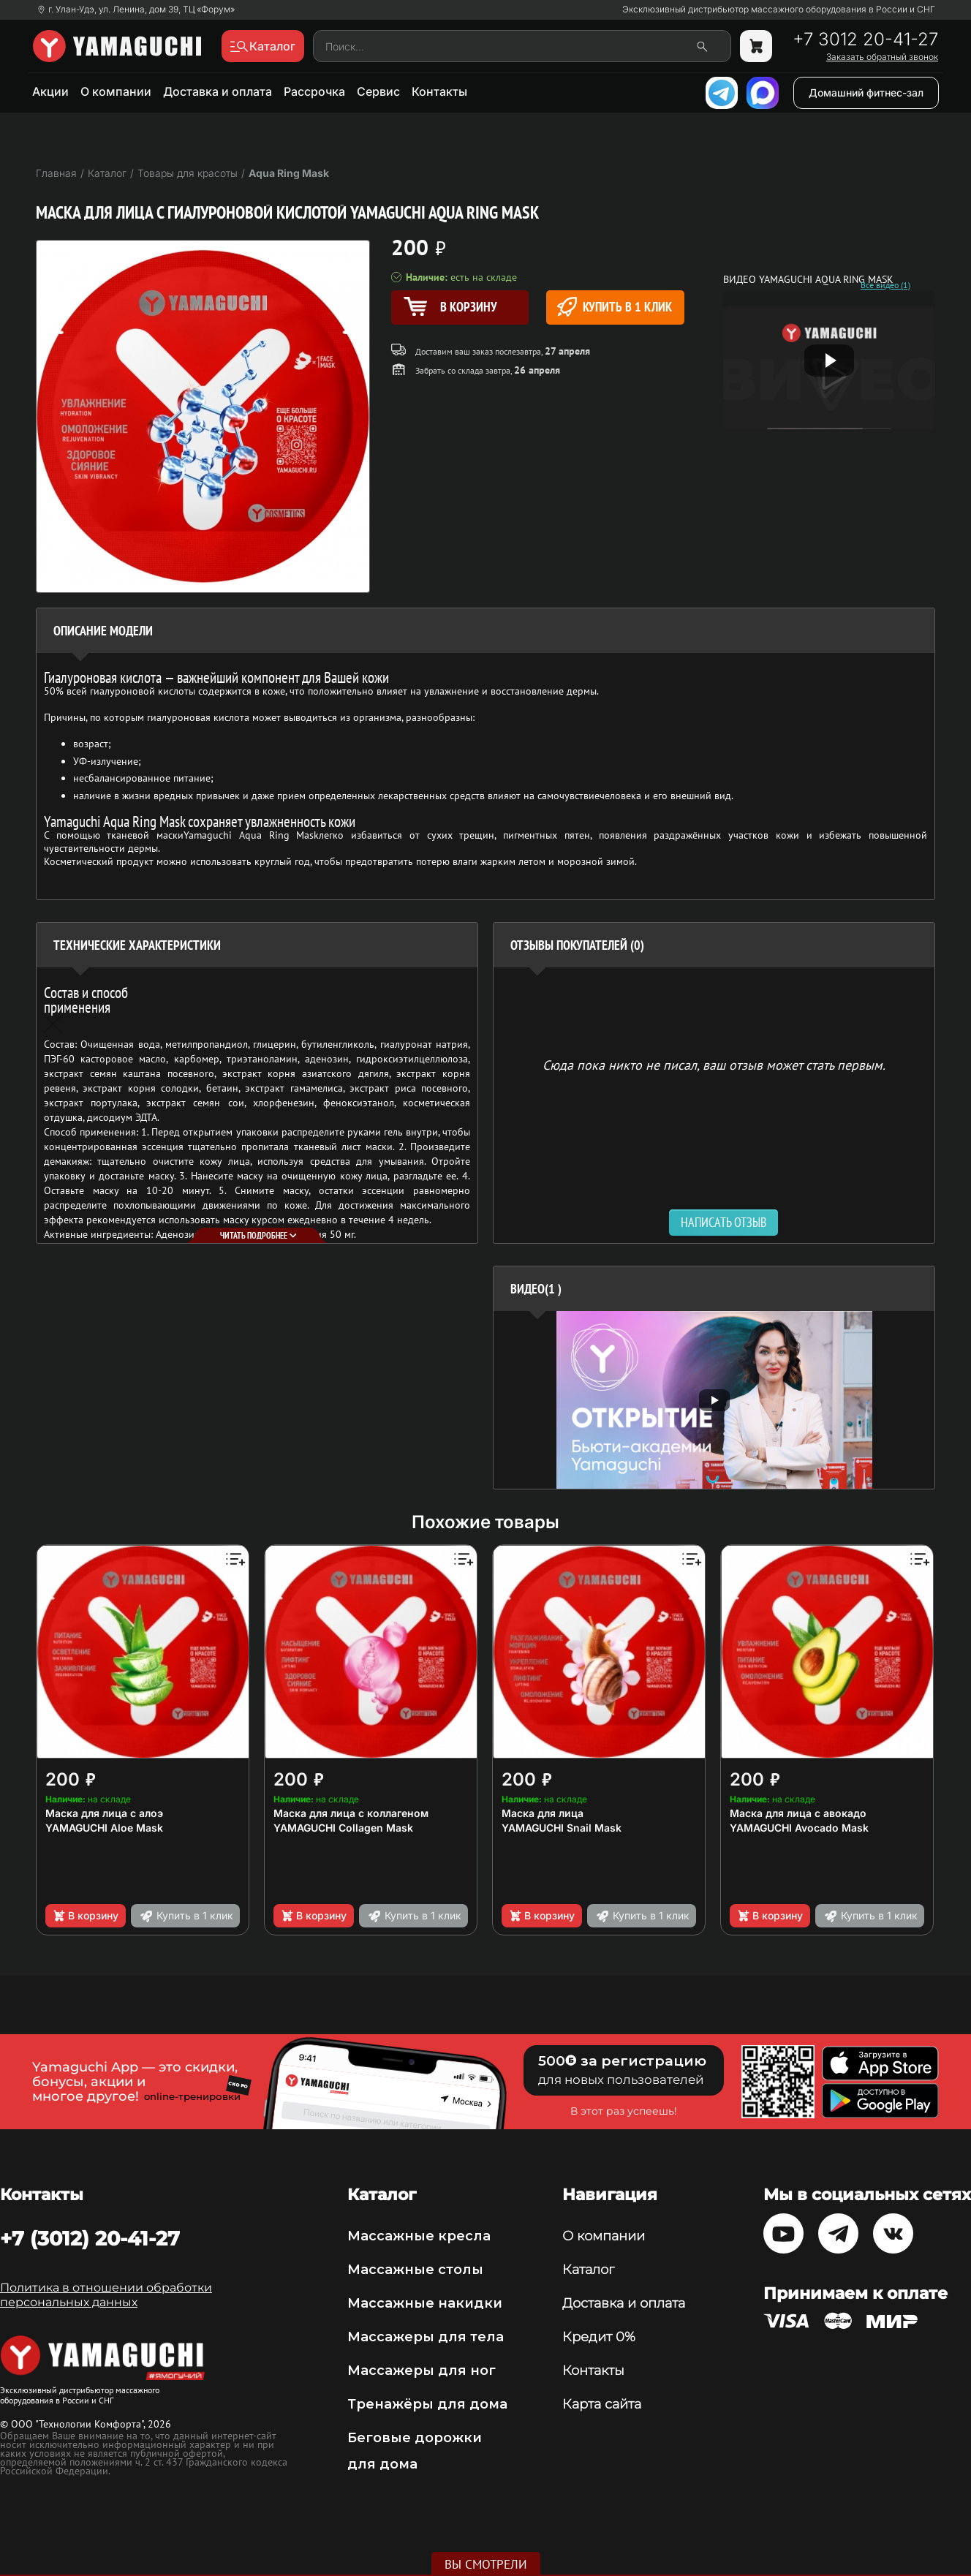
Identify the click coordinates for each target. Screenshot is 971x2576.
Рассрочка (314, 91)
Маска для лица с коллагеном (350, 1813)
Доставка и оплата (217, 91)
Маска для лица (542, 1813)
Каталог (588, 2270)
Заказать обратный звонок (882, 57)
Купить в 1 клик (614, 307)
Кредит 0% (598, 2337)
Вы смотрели (486, 2564)
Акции (50, 91)
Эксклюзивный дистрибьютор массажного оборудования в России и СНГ (778, 9)
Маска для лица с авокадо (798, 1813)
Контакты (439, 91)
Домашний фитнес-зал (866, 92)
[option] (714, 1400)
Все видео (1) (885, 285)
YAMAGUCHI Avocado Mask (799, 1827)
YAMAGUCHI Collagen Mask (343, 1827)
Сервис (378, 91)
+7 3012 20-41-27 (865, 39)
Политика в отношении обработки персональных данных (106, 2295)
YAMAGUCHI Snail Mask (561, 1827)
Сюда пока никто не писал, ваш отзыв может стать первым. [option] (714, 1064)
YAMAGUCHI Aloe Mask (104, 1827)
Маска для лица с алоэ (104, 1813)
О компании (115, 91)
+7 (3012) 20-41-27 (90, 2238)
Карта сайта (601, 2404)
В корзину (85, 1915)
